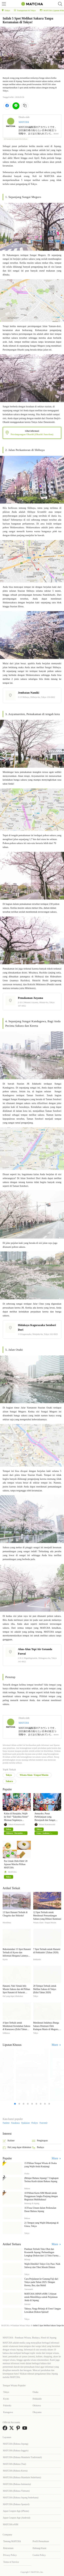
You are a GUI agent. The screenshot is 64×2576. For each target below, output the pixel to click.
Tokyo (6, 10)
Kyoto (6, 2399)
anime (7, 2123)
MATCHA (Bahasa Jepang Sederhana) (20, 2497)
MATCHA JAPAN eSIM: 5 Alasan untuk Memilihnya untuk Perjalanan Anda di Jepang (41, 2297)
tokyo (35, 2123)
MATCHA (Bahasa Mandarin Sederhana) (22, 2477)
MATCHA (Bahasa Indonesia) (17, 2484)
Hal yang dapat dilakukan (17, 2147)
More (55, 2044)
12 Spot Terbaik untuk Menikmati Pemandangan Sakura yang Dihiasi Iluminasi (47, 1915)
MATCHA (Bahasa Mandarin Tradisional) (22, 2457)
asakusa (16, 2123)
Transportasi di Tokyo (25, 10)
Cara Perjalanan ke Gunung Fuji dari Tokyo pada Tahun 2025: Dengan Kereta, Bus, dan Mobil (41, 2282)
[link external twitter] (12, 2429)
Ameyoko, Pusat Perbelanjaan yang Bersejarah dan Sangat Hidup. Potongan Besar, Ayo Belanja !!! (45, 1820)
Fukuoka (7, 2405)
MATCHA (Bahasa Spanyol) (16, 2504)
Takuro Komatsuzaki (16, 1824)
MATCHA (24, 122)
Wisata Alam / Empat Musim (34, 1775)
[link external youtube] (25, 2429)
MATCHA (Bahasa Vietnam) (16, 2491)
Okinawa (37, 2405)
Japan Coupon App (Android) (16, 2518)
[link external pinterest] (19, 2429)
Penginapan (40, 2140)
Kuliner (9, 2140)
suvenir (44, 2123)
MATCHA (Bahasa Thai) (14, 2464)
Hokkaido (37, 2399)
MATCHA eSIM (10, 2524)
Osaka (35, 2392)
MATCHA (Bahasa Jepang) (15, 2444)
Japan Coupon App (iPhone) (16, 2511)
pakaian (26, 2123)
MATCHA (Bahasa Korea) (15, 2470)
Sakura (9, 1781)
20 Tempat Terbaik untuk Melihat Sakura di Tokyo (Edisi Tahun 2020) (44, 1989)
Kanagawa (8, 2412)
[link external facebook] (6, 2429)
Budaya (38, 2147)
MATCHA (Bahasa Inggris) (15, 2450)
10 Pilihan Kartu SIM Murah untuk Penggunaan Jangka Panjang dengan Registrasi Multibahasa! (41, 2196)
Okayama (37, 2412)
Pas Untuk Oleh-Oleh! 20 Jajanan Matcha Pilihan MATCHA (15, 1864)
